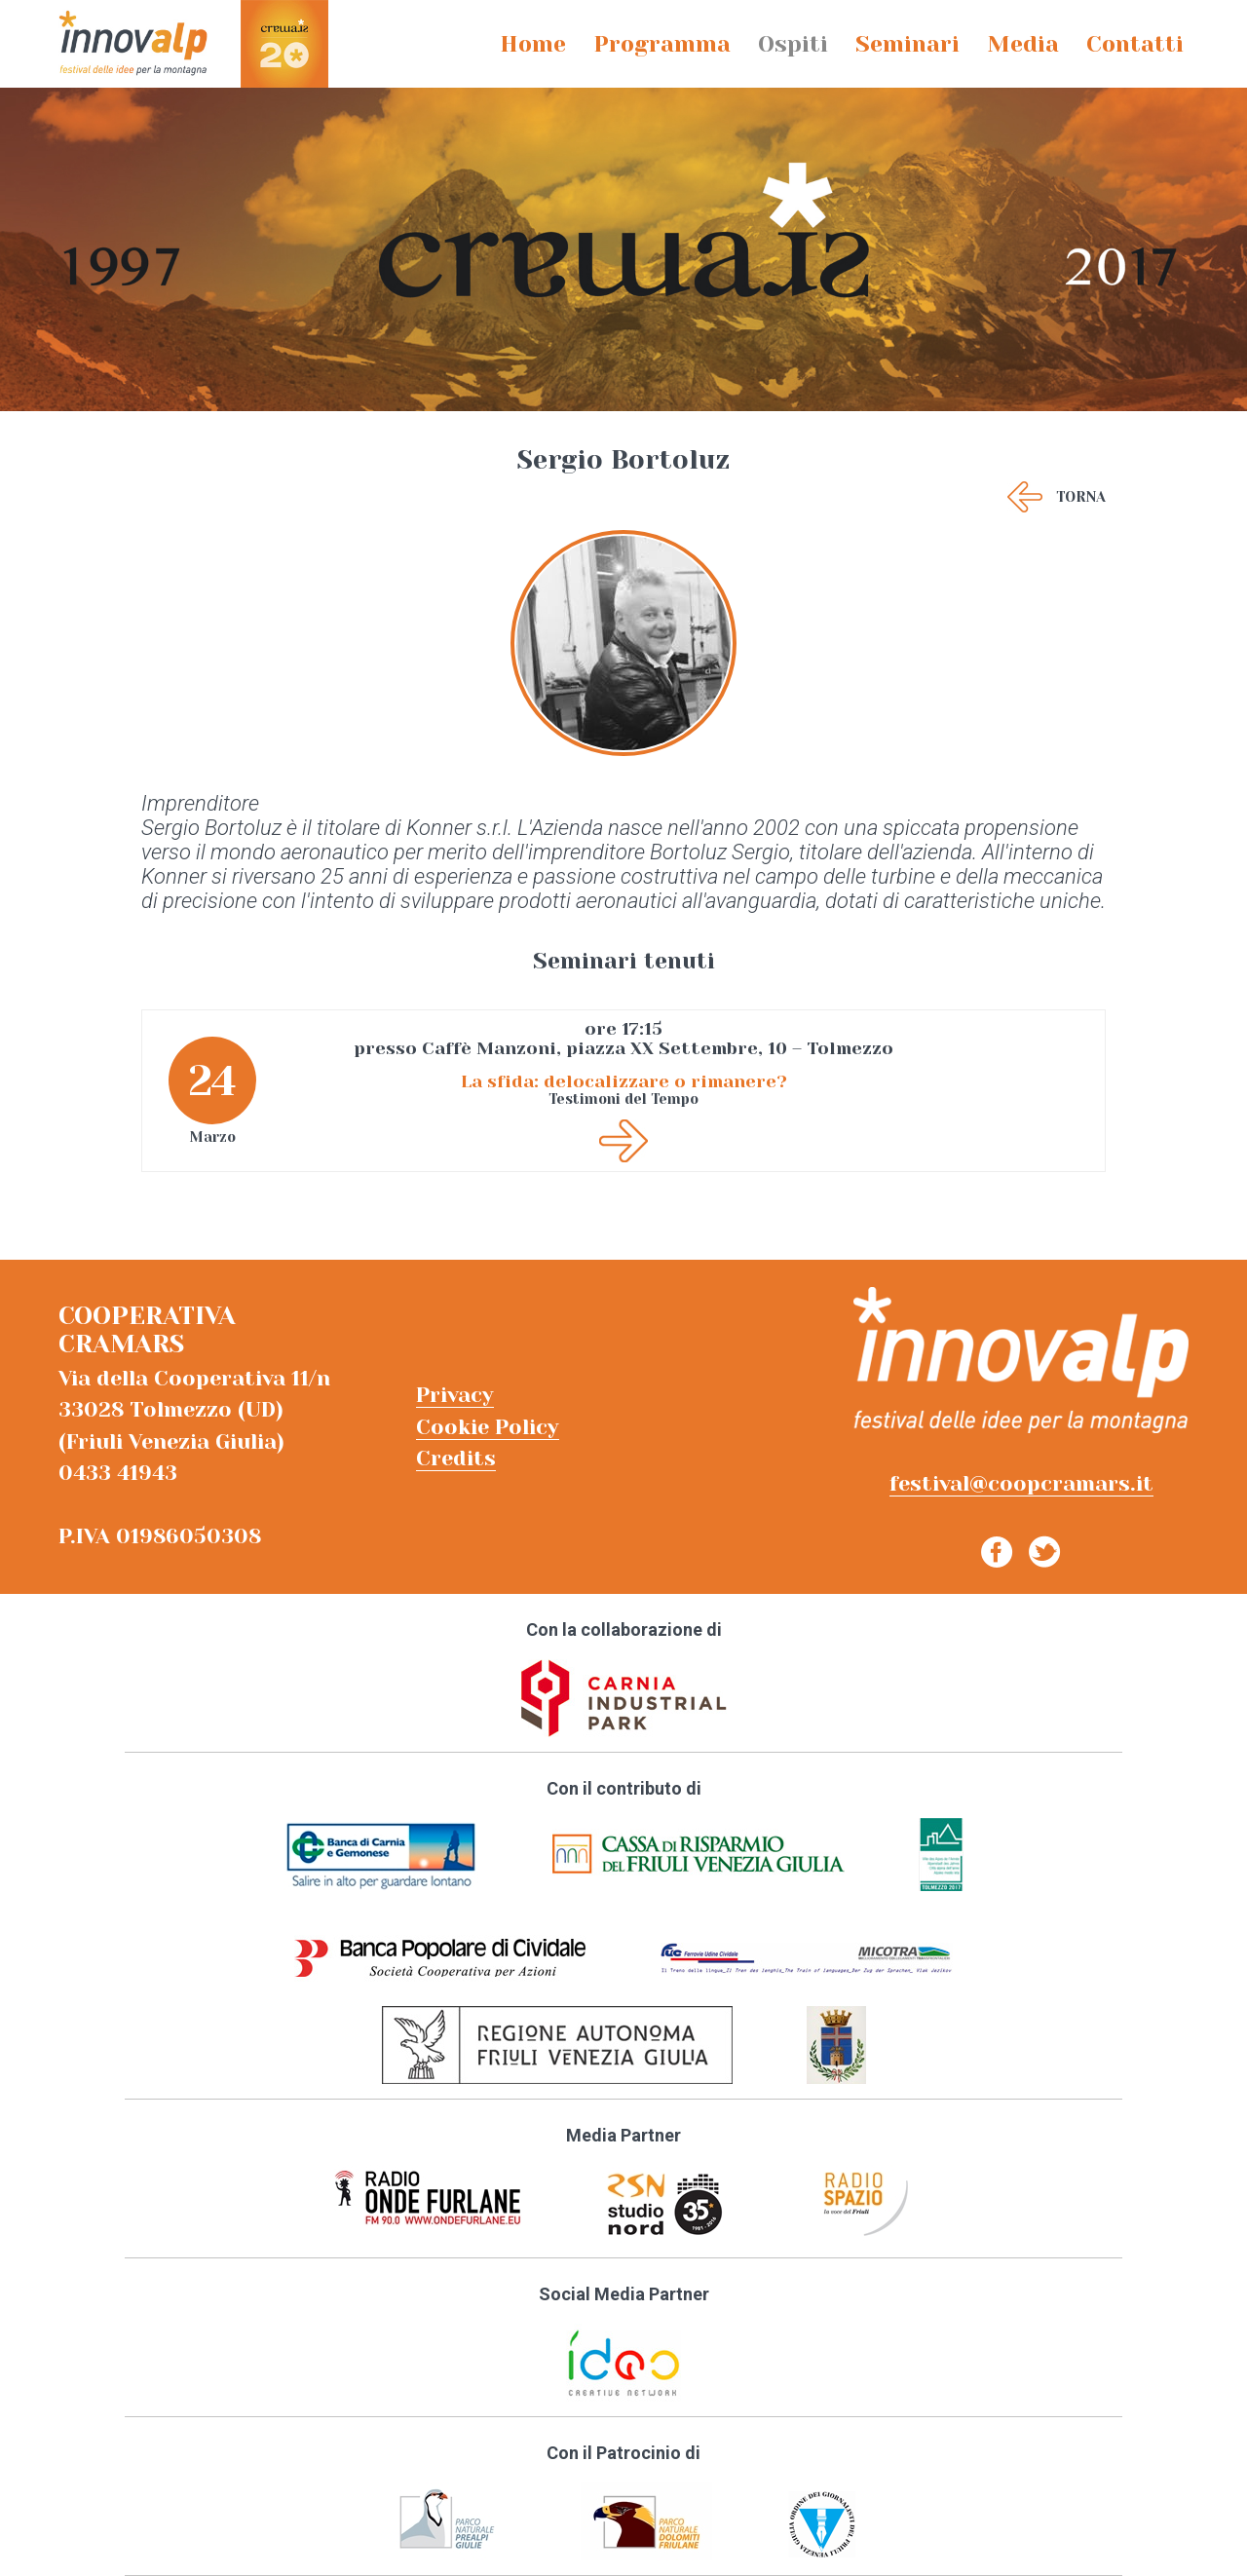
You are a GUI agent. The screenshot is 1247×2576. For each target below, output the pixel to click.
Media (1023, 44)
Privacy (455, 1395)
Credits (456, 1458)
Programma (662, 44)
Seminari (907, 44)
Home (533, 44)
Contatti (1135, 44)
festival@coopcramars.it (1021, 1483)
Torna (1081, 497)
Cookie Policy (487, 1427)
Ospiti (793, 44)
